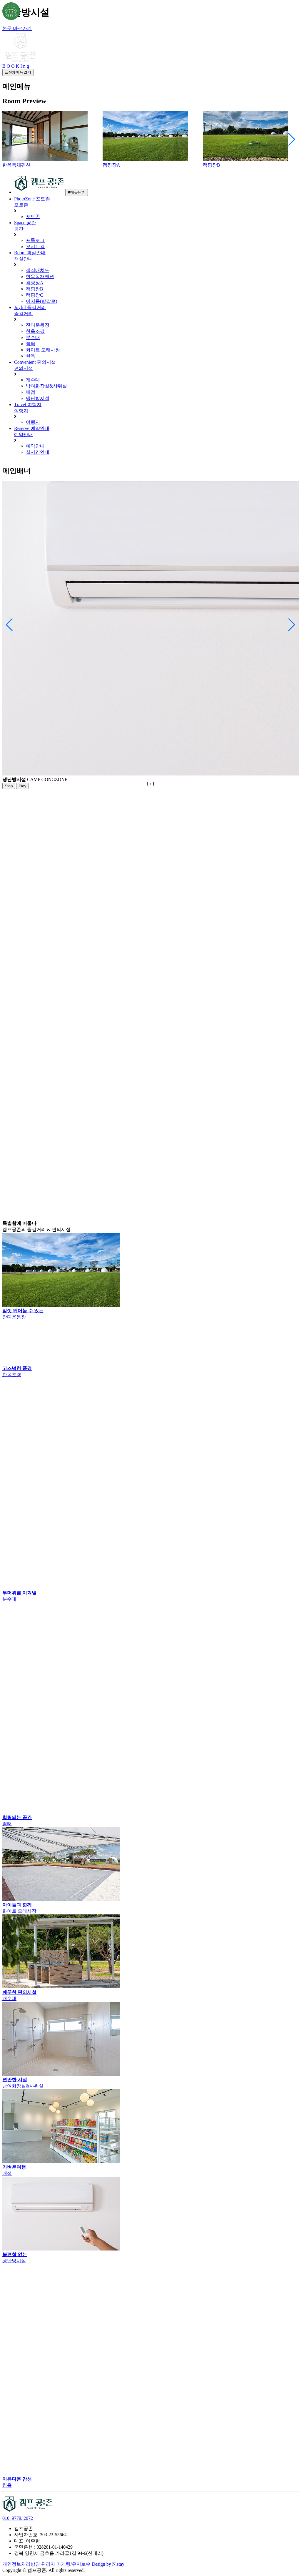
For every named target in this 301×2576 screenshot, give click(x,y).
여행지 (33, 422)
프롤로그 (35, 240)
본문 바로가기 (17, 28)
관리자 (48, 2564)
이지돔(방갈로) (41, 301)
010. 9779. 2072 (17, 2518)
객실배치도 (37, 270)
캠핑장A (35, 282)
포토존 (33, 216)
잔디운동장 (37, 325)
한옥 (30, 355)
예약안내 (35, 446)
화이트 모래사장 (43, 349)
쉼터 (30, 343)
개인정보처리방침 (21, 2564)
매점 (30, 392)
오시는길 (35, 246)
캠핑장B (34, 288)
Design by (108, 2564)
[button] (292, 139)
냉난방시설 (37, 398)
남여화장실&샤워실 (46, 385)
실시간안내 (37, 452)
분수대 (33, 337)
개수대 (33, 379)
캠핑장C (34, 295)
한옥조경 (35, 331)
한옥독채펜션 (40, 276)
